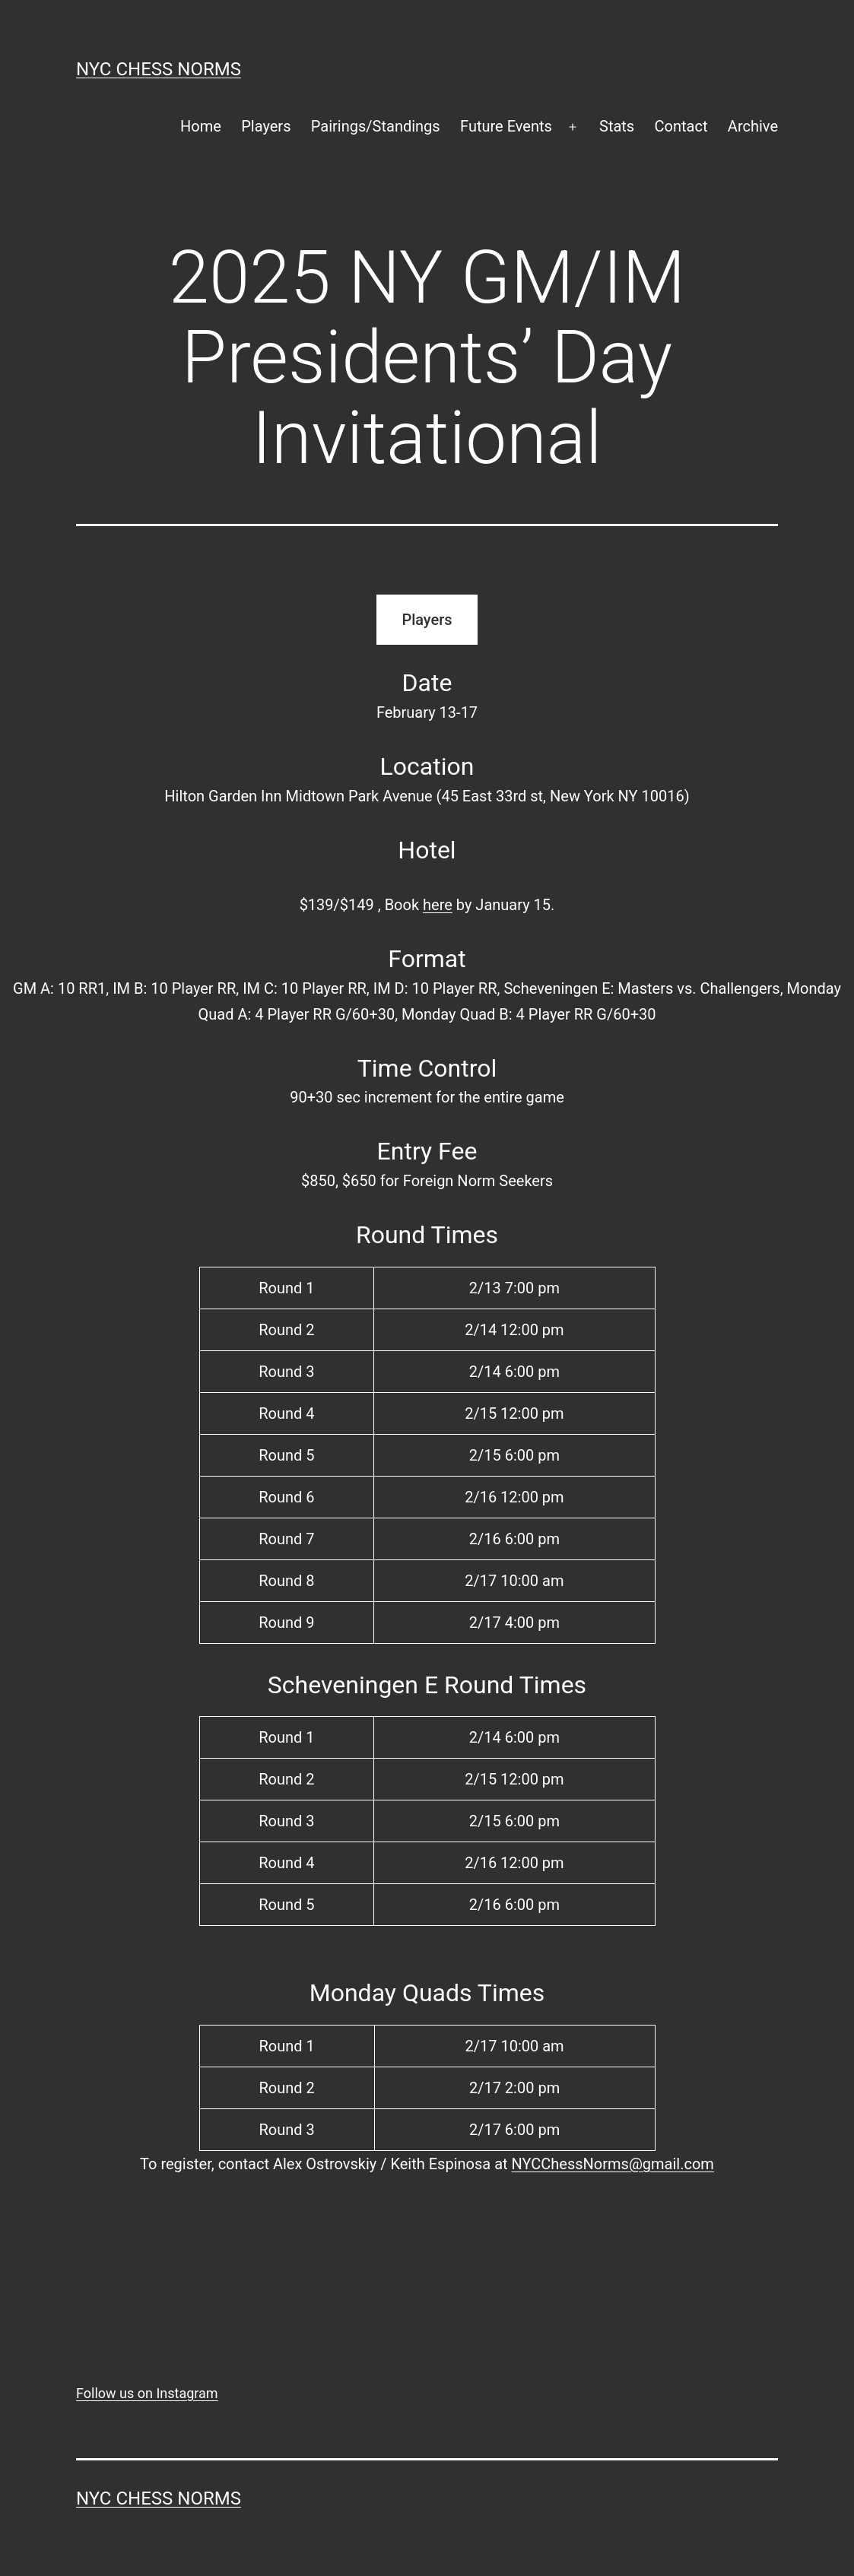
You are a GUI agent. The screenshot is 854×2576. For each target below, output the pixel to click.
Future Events (506, 126)
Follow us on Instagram (147, 2393)
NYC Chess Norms (158, 69)
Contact (681, 126)
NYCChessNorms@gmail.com (613, 2164)
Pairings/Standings (375, 126)
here (437, 905)
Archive (753, 126)
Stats (616, 126)
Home (200, 126)
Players (265, 126)
